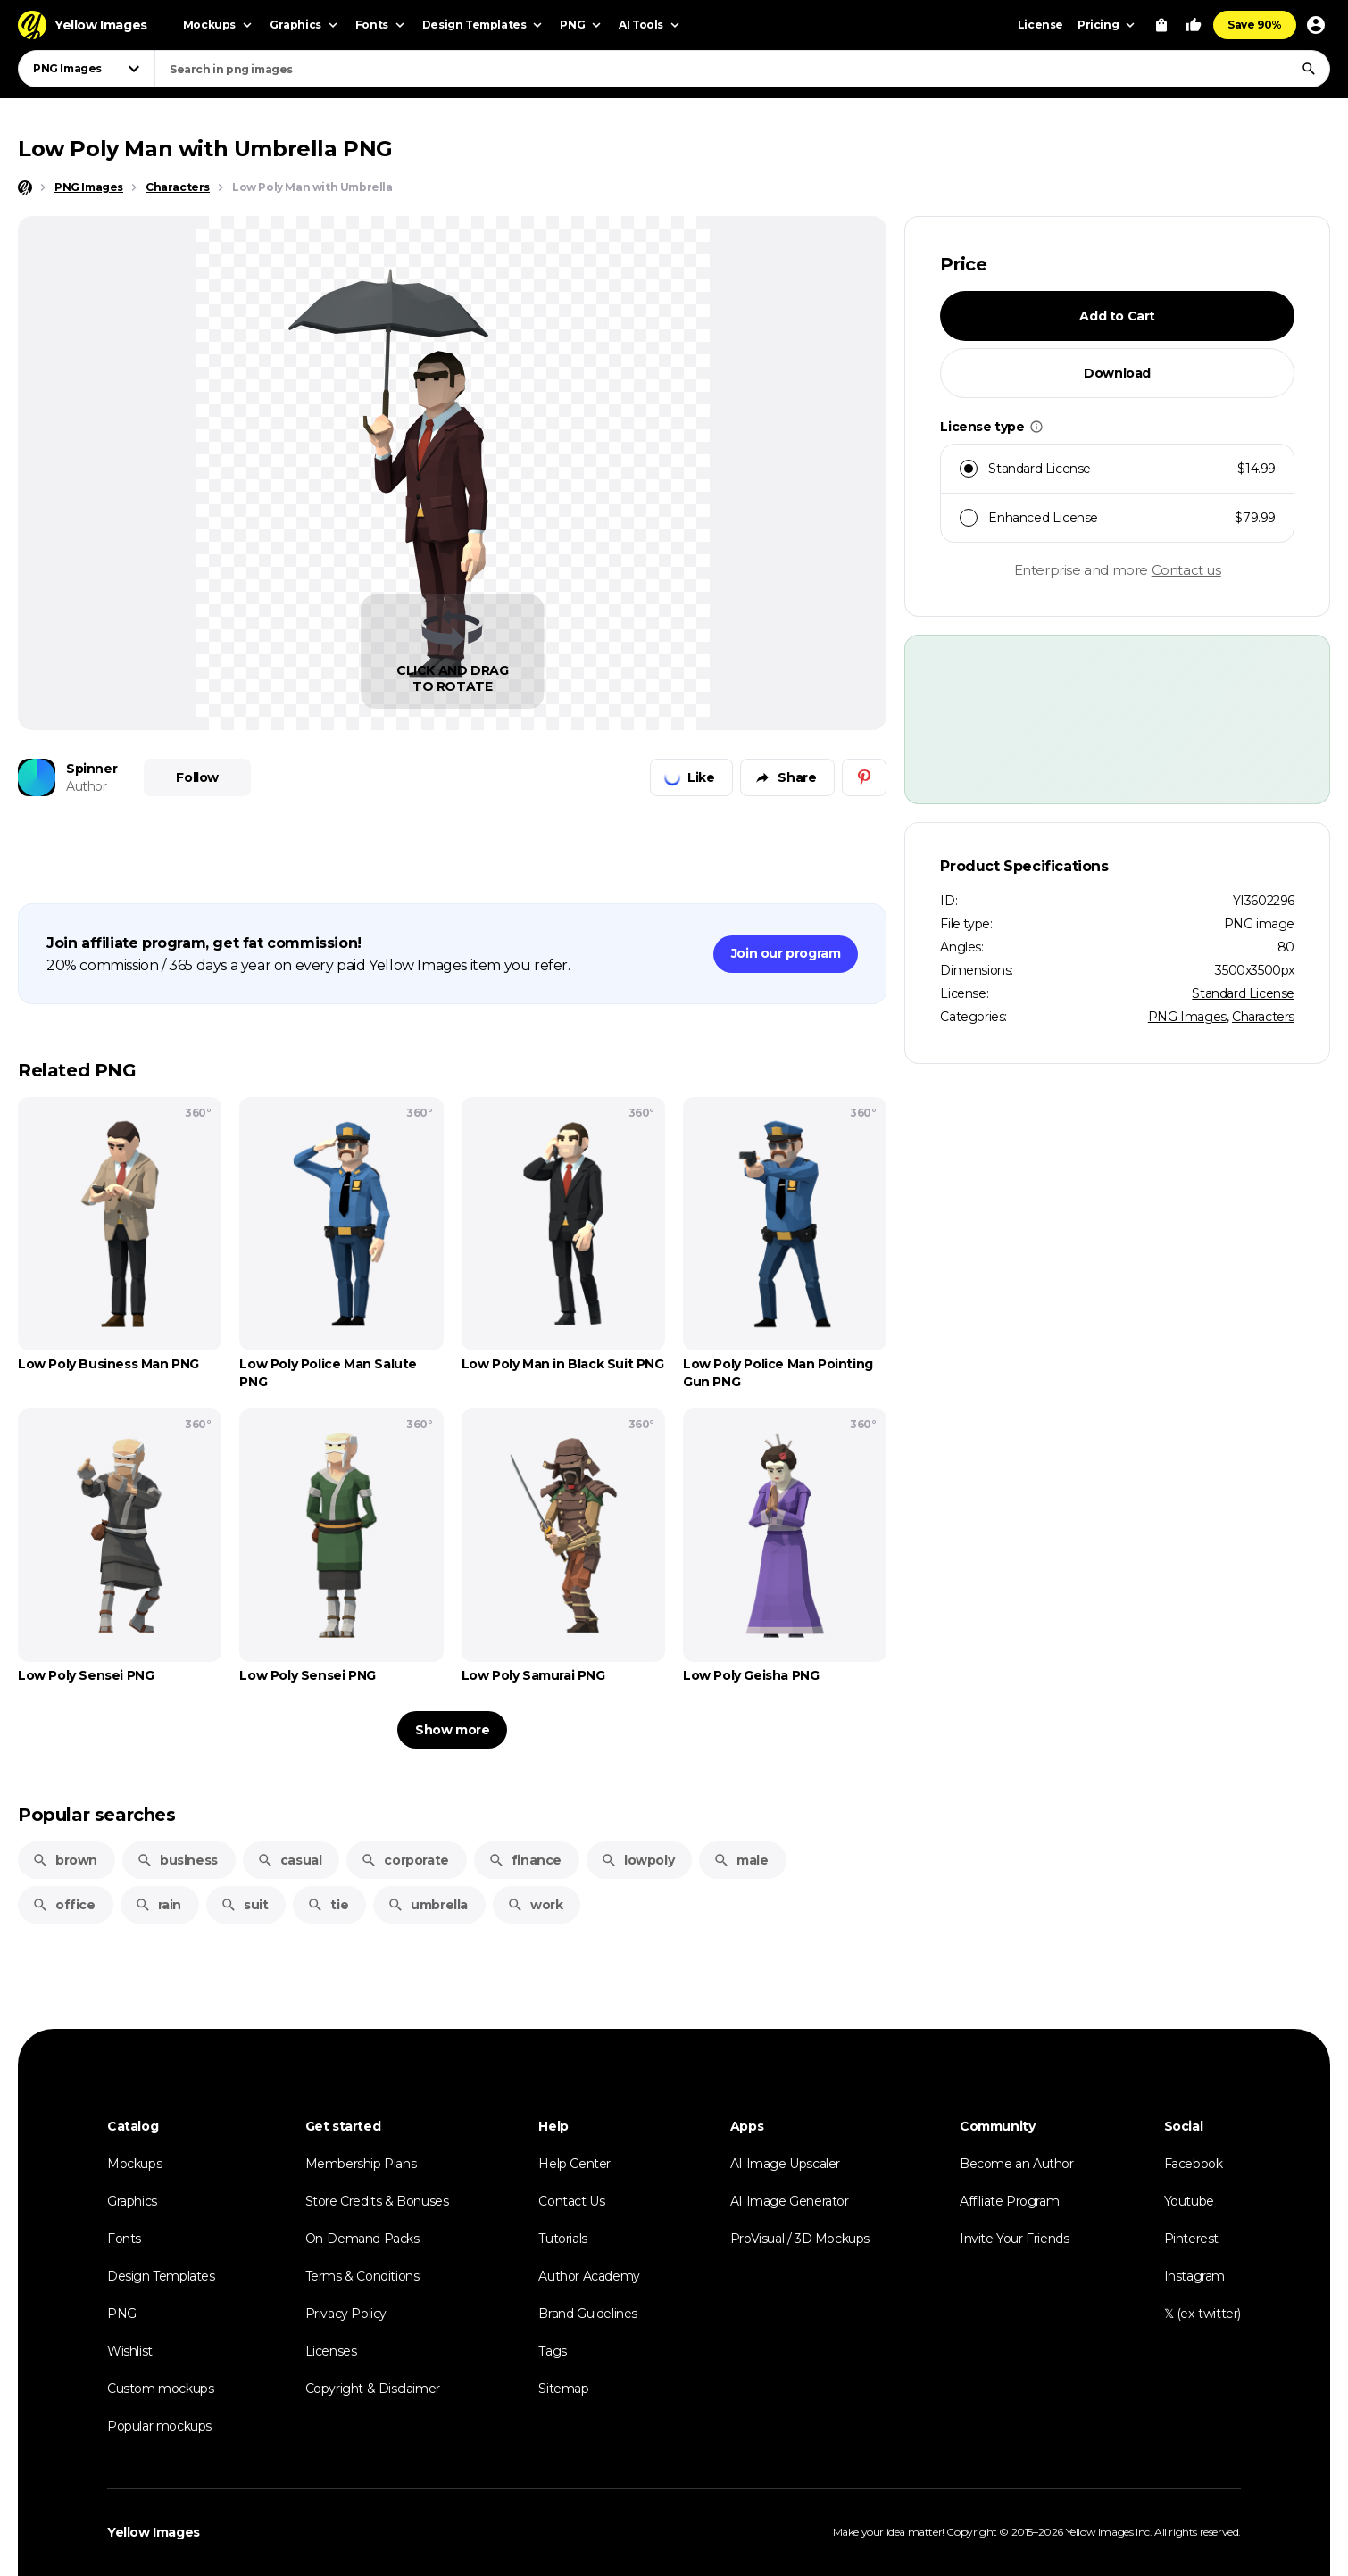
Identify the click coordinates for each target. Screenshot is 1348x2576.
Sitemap (563, 2389)
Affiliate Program (1009, 2201)
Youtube (1189, 2201)
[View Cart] (1161, 25)
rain (158, 1905)
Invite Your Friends (1014, 2239)
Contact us (1186, 569)
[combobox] (742, 69)
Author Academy (588, 2276)
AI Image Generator (789, 2201)
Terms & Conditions (362, 2276)
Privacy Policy (346, 2314)
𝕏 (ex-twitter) (1202, 2314)
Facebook (1193, 2164)
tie (327, 1905)
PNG (122, 2314)
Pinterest (1191, 2239)
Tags (552, 2351)
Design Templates (161, 2276)
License (1040, 24)
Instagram (1194, 2276)
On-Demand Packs (362, 2239)
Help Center (574, 2164)
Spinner (91, 768)
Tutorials (562, 2239)
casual (289, 1860)
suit (244, 1905)
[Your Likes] (1193, 25)
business (177, 1860)
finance (525, 1860)
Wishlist (130, 2351)
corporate (404, 1860)
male (740, 1860)
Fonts (124, 2239)
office (64, 1905)
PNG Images (1187, 1017)
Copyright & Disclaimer (372, 2389)
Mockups (134, 2164)
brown (64, 1860)
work (534, 1905)
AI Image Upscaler (785, 2164)
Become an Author (1017, 2164)
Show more (452, 1730)
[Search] (1308, 68)
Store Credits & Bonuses (377, 2201)
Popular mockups (159, 2426)
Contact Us (571, 2201)
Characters (1263, 1017)
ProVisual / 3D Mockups (800, 2239)
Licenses (331, 2351)
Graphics (132, 2201)
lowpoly (637, 1860)
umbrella (427, 1905)
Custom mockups (160, 2389)
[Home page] (25, 187)
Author (86, 786)
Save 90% (1254, 24)
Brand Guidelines (587, 2314)
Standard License (1243, 993)
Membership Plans (361, 2164)
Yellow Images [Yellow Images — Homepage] (153, 2532)
